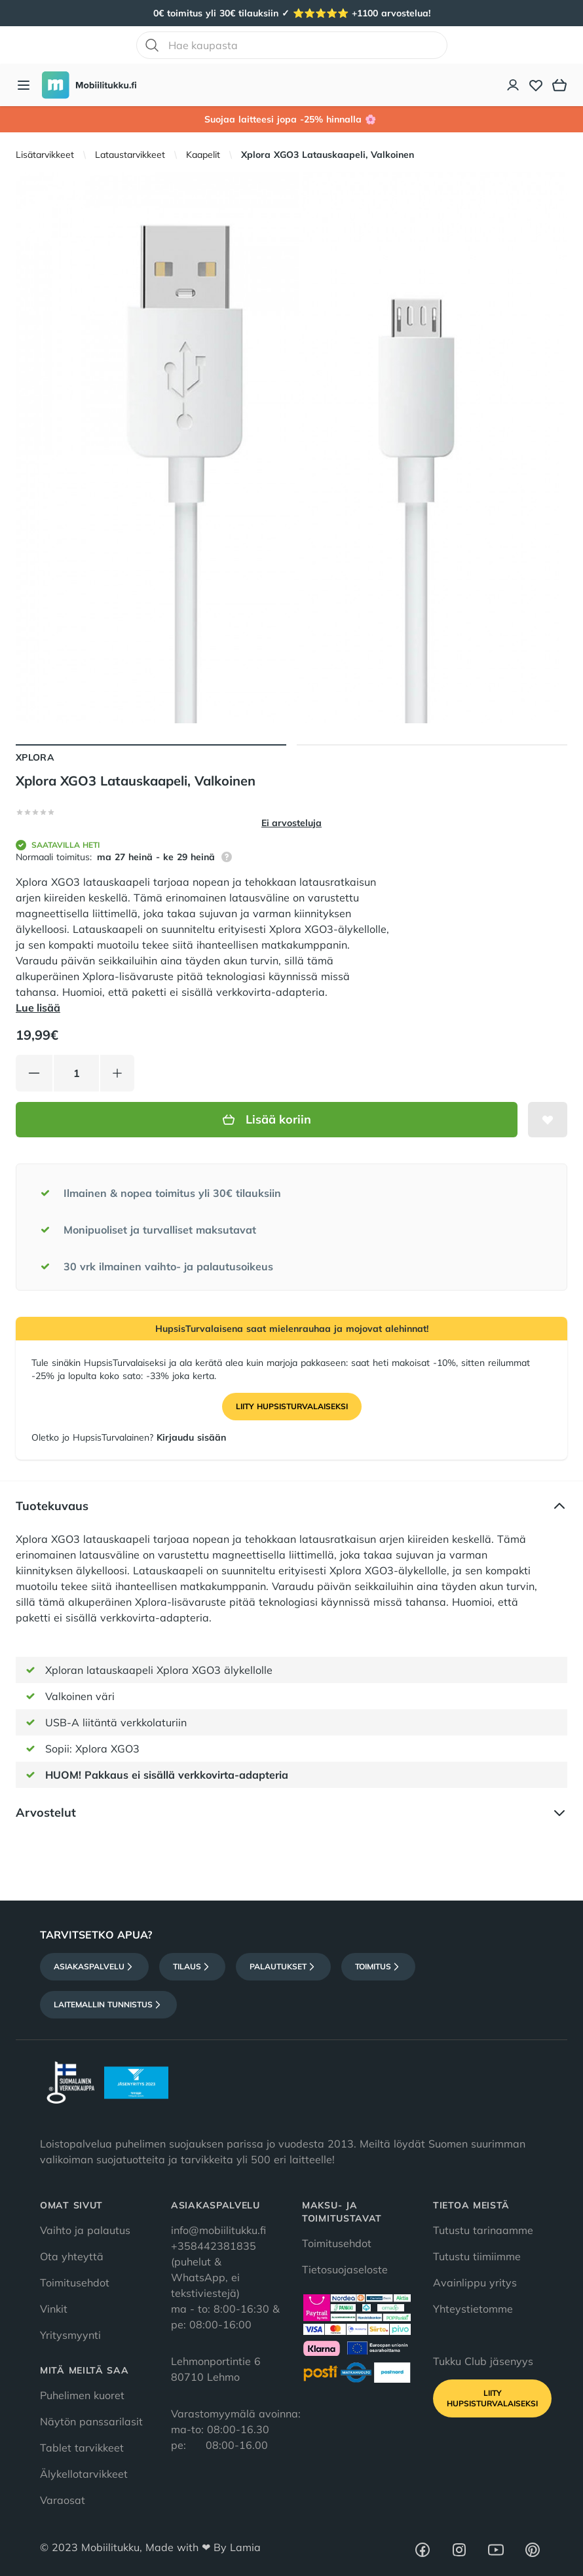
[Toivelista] (536, 85)
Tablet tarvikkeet (82, 2447)
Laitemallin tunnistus (108, 2004)
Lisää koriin (266, 1119)
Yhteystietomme (473, 2308)
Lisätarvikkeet (45, 155)
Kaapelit (203, 155)
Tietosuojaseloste (345, 2269)
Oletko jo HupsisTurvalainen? (128, 1437)
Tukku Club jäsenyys (483, 2361)
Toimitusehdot (74, 2282)
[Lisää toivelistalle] (547, 1119)
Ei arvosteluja (291, 823)
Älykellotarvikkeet (84, 2473)
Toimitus (378, 1966)
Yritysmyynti (70, 2334)
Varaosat (62, 2500)
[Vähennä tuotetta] (34, 1073)
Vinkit (53, 2308)
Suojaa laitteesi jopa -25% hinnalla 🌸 (291, 119)
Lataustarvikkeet (130, 155)
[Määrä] (76, 1073)
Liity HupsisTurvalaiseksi (292, 1406)
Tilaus (192, 1966)
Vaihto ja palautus (85, 2230)
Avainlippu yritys (475, 2282)
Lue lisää (38, 1007)
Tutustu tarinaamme (483, 2230)
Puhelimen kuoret (82, 2395)
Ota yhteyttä (71, 2256)
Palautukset (283, 1966)
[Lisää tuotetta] (117, 1073)
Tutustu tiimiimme (477, 2256)
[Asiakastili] (513, 85)
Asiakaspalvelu (94, 1966)
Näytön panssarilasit (91, 2421)
